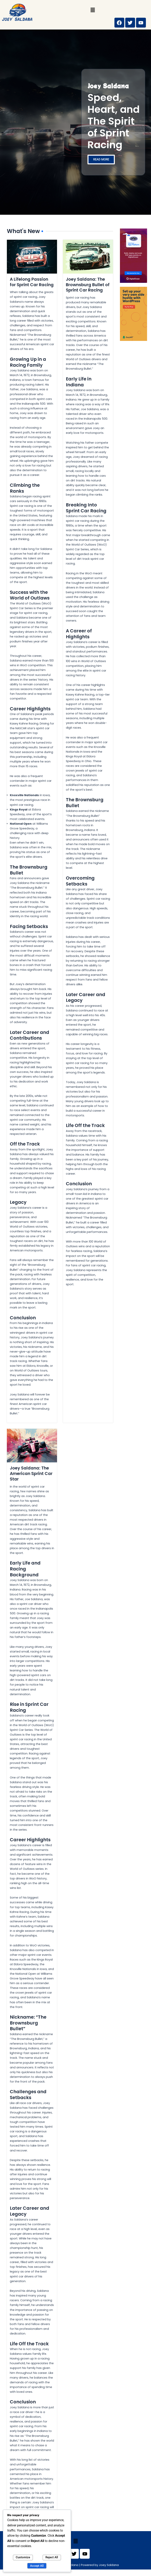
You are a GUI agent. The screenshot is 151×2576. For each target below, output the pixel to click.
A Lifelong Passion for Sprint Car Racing (30, 284)
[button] (93, 10)
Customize (23, 2557)
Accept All (37, 2566)
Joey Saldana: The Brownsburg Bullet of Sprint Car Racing (87, 287)
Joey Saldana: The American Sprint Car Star (30, 1479)
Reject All (51, 2557)
